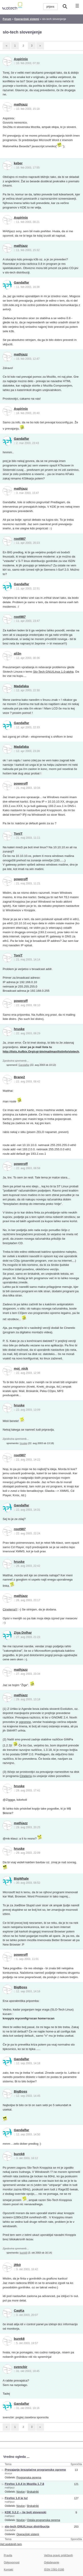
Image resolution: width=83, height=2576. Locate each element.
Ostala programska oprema (43, 2520)
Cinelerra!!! (10, 1609)
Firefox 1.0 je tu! (16, 2498)
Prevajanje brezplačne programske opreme (35, 2469)
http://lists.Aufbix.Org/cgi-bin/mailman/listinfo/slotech (41, 1051)
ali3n (17, 653)
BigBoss (20, 1987)
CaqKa (19, 2310)
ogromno (25, 1722)
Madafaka (21, 686)
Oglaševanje (51, 2562)
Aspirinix (21, 59)
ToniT (18, 833)
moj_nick (21, 1368)
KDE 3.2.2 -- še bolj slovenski (25, 2512)
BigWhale (21, 1878)
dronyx (8, 2473)
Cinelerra (25, 1776)
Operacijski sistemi (27, 2534)
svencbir (20, 2367)
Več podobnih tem (11, 2544)
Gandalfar (21, 282)
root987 (20, 538)
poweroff (21, 783)
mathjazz (21, 104)
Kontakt (8, 2569)
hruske (19, 1029)
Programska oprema (28, 2477)
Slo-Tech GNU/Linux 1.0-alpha (53, 671)
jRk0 (17, 2265)
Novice (20, 2491)
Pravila (8, 2555)
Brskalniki (33, 2491)
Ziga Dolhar (23, 1632)
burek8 (19, 2154)
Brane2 (19, 1077)
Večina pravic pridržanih (58, 2555)
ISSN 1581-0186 (54, 2569)
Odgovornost (11, 2562)
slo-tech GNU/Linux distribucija (27, 2526)
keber (18, 163)
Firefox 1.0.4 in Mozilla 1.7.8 (24, 2484)
